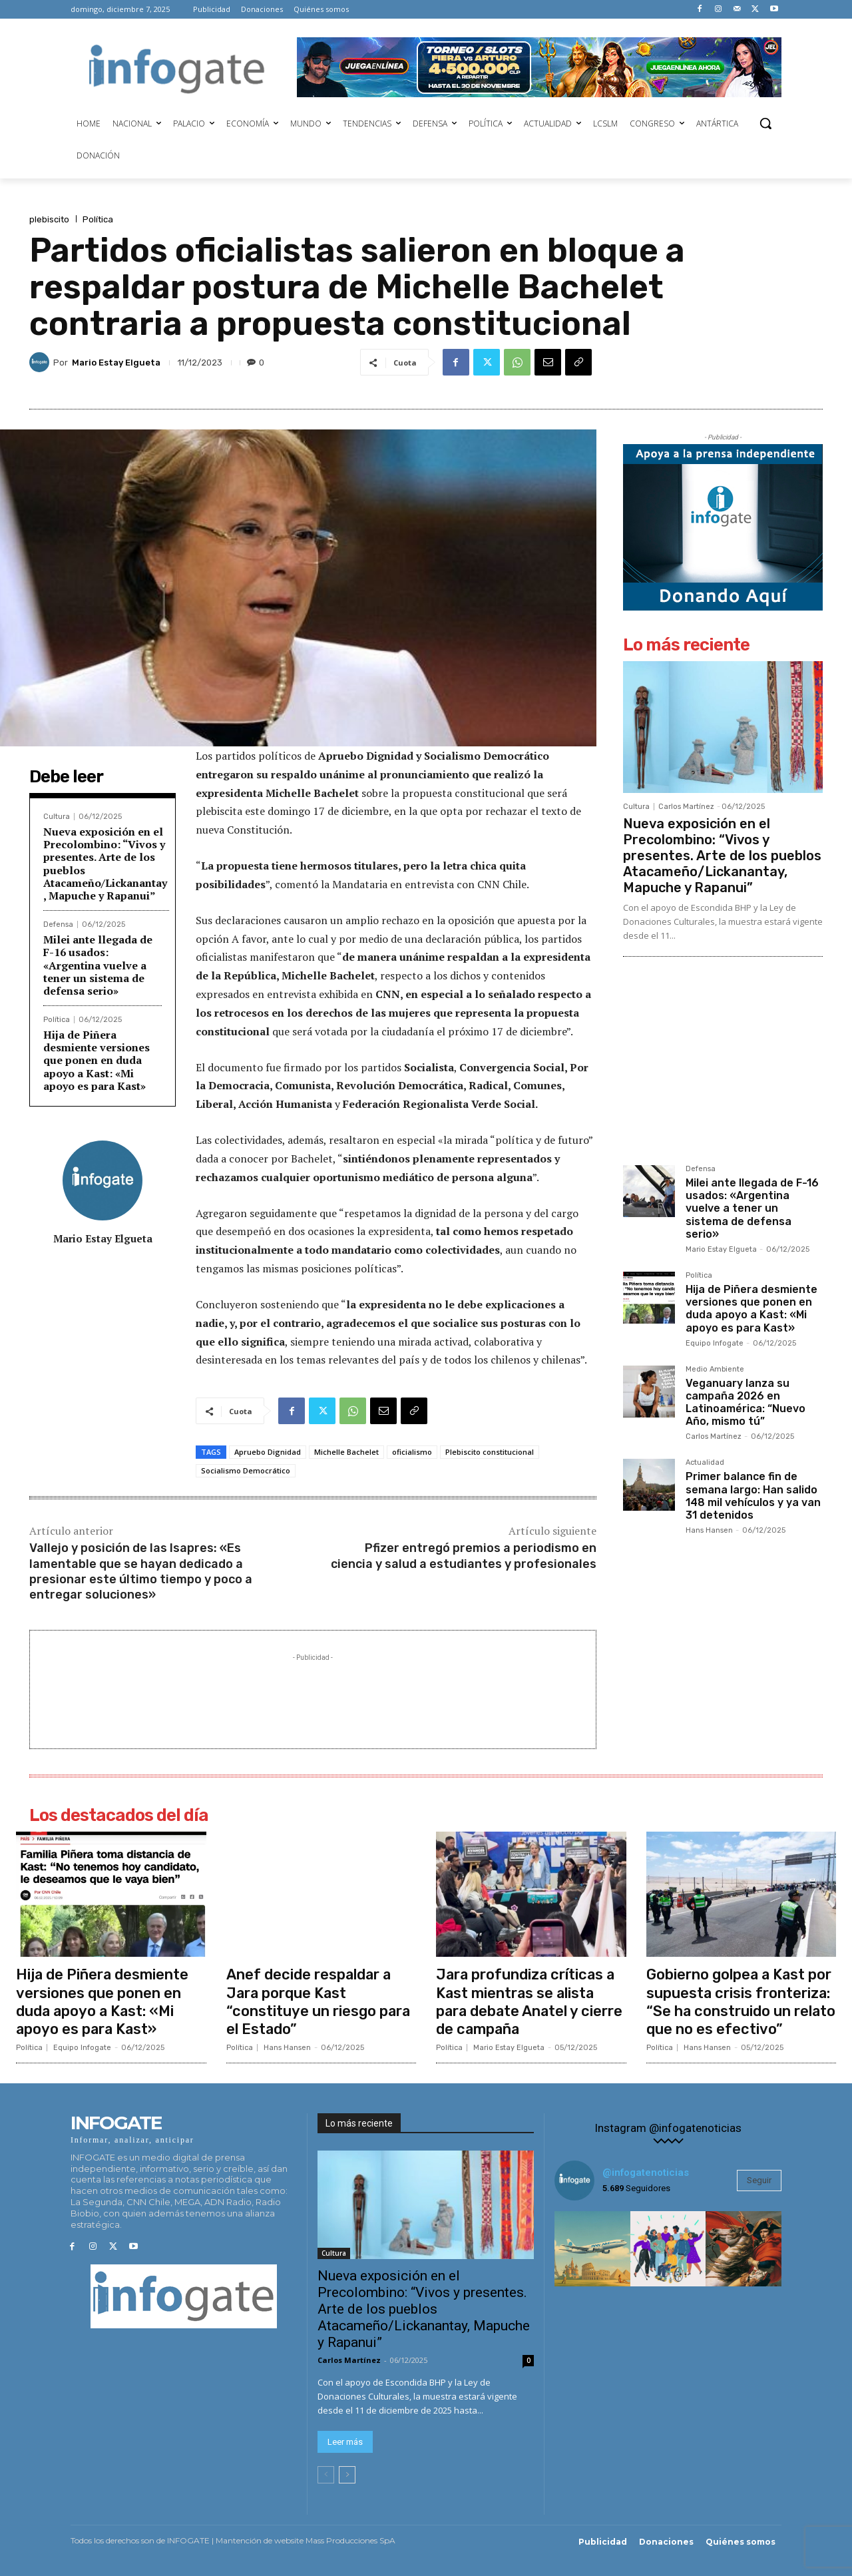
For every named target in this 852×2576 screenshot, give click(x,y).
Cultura (56, 816)
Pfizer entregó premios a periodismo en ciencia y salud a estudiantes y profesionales (463, 1556)
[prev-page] (326, 2471)
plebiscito (49, 219)
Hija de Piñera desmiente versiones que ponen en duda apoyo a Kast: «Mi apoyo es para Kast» (96, 1060)
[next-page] (347, 2471)
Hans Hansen (709, 1530)
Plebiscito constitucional (489, 1452)
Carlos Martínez (686, 806)
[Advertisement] (313, 1694)
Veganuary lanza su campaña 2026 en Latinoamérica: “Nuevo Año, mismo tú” (745, 1402)
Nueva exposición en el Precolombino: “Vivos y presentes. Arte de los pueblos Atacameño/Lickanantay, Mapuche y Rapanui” (105, 863)
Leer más (345, 2439)
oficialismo (412, 1452)
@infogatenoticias (645, 2170)
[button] (765, 123)
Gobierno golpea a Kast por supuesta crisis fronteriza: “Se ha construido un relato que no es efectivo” (739, 2000)
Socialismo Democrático (245, 1470)
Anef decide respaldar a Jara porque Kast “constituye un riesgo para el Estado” (318, 2000)
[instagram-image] (592, 2246)
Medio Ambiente (715, 1370)
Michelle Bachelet (346, 1452)
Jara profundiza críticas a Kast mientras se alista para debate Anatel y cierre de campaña (530, 2000)
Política (98, 219)
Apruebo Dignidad (267, 1452)
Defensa (58, 924)
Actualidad (705, 1463)
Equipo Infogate (715, 1343)
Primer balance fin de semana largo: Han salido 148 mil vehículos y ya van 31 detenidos (753, 1495)
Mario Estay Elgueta (116, 362)
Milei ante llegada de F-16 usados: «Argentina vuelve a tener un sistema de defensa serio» (97, 965)
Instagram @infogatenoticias (668, 2125)
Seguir (759, 2178)
